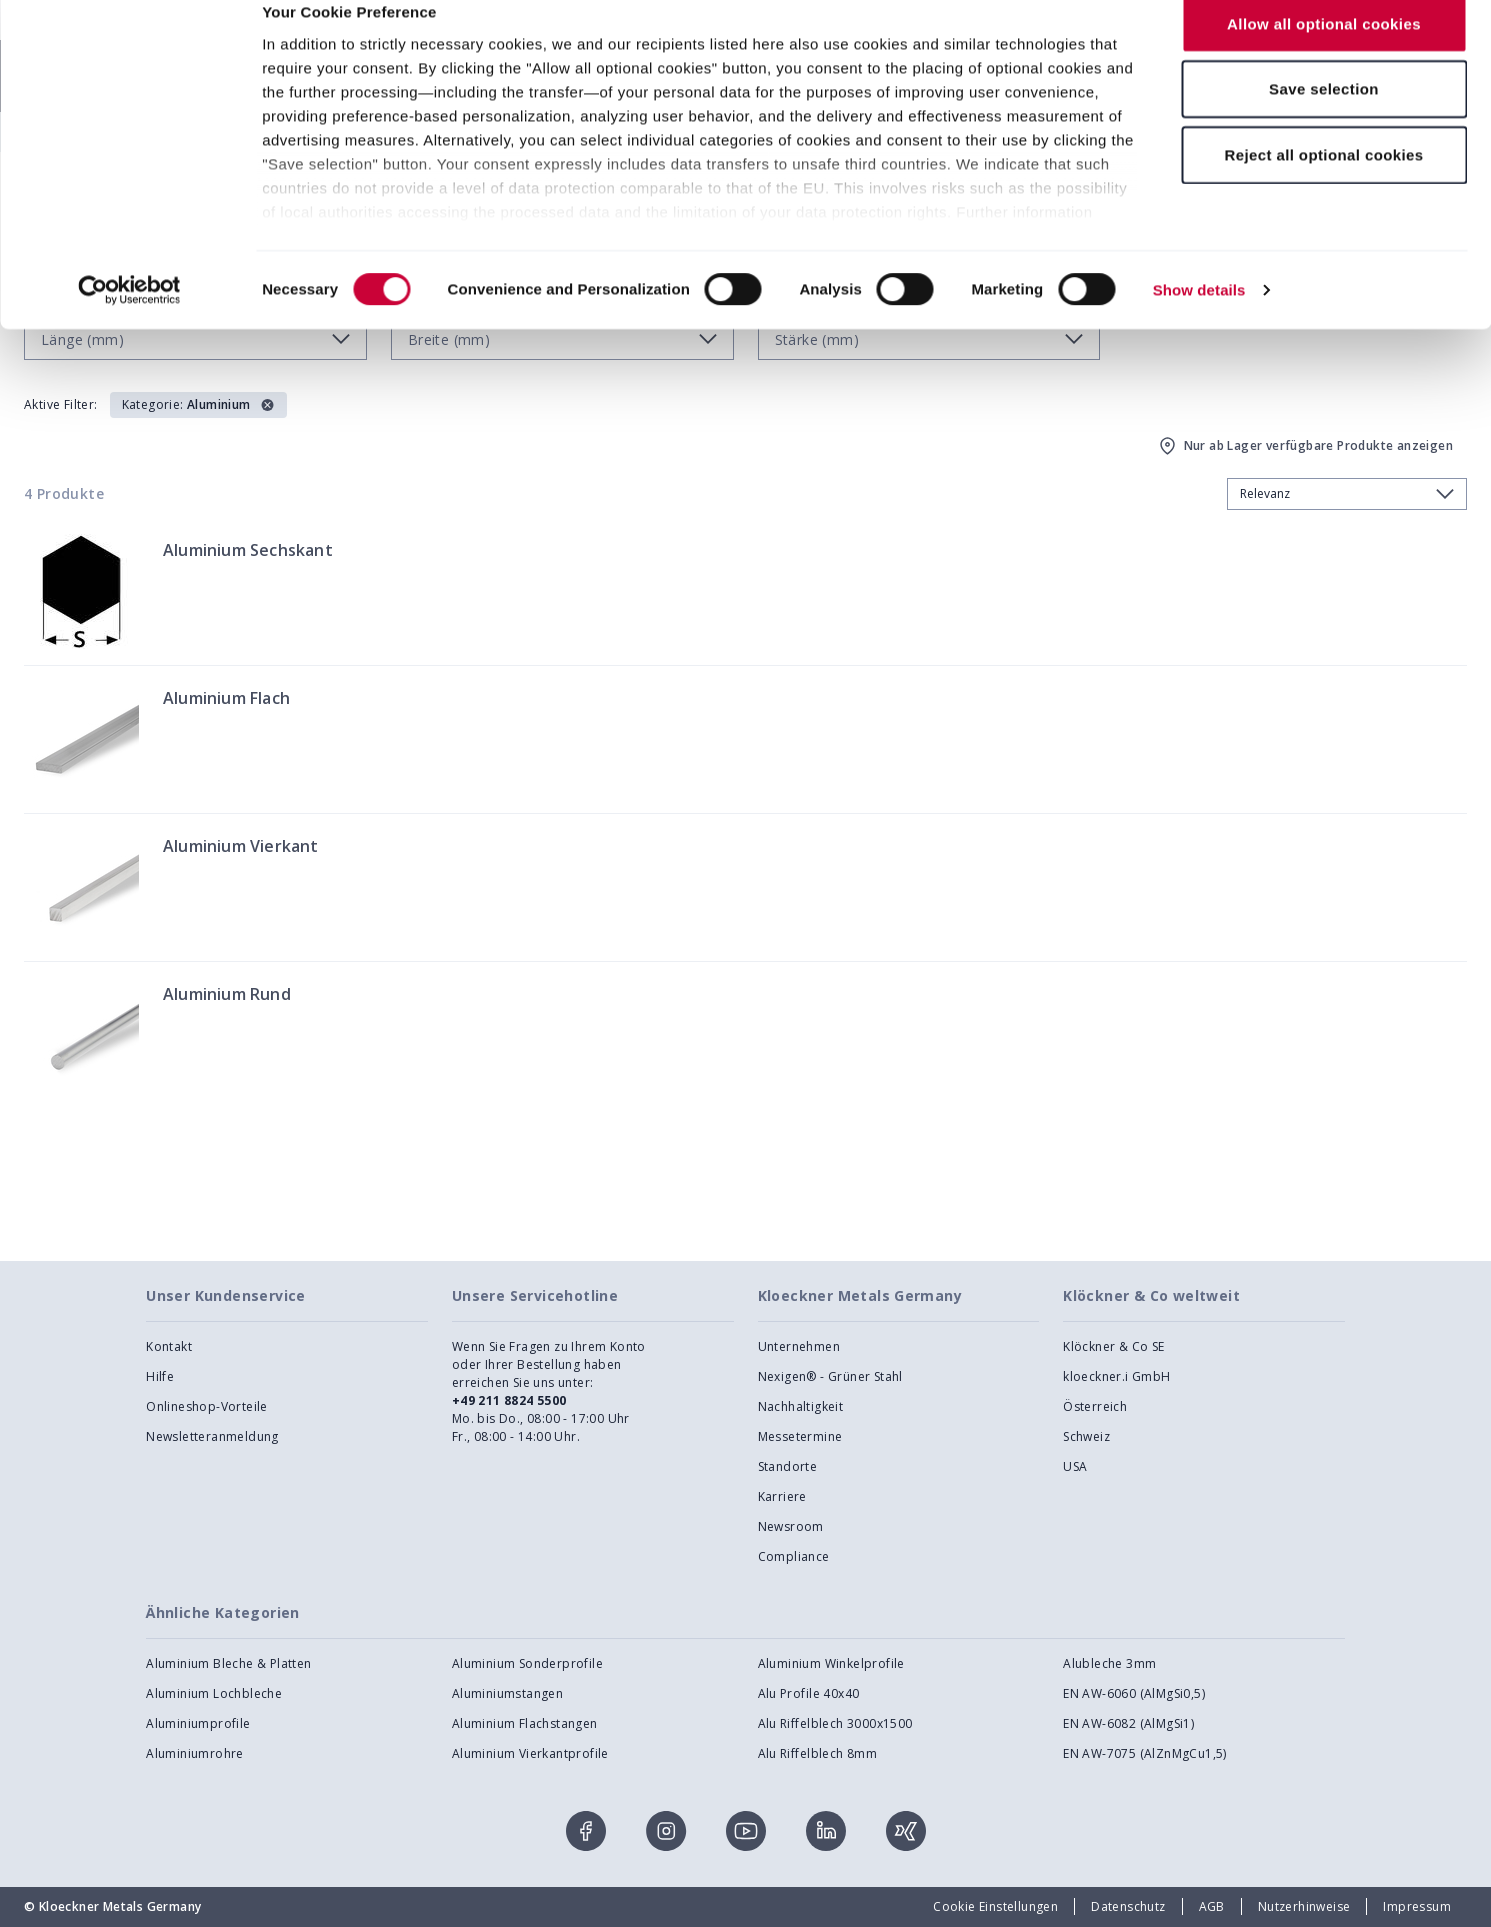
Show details (1199, 319)
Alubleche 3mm (1109, 1663)
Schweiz (1086, 1436)
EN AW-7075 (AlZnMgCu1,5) (1145, 1753)
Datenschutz (1128, 1906)
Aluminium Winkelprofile (831, 1663)
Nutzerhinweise (1304, 1906)
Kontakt (169, 1346)
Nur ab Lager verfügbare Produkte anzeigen (1304, 446)
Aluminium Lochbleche (214, 1693)
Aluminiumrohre (195, 1753)
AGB (1212, 1906)
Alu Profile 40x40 (809, 1693)
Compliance (794, 1556)
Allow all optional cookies (1324, 52)
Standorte (788, 1466)
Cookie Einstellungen (995, 1906)
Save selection (1324, 118)
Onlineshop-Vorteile (207, 1406)
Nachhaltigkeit (801, 1406)
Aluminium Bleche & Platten (228, 1663)
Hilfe (160, 1376)
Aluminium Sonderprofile (527, 1663)
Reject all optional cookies (1323, 183)
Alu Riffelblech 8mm (818, 1753)
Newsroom (791, 1526)
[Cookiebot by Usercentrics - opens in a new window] (129, 320)
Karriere (782, 1496)
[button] (198, 405)
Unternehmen (799, 1346)
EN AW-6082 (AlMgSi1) (1128, 1723)
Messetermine (800, 1436)
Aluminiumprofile (198, 1723)
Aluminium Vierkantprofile (530, 1753)
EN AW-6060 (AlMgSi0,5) (1134, 1693)
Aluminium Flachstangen (525, 1723)
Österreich (1095, 1406)
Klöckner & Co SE (1113, 1346)
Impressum (1417, 1906)
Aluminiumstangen (507, 1693)
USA (1075, 1466)
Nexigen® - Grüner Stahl (830, 1376)
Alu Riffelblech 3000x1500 (835, 1723)
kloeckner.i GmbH (1116, 1376)
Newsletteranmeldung (212, 1436)
